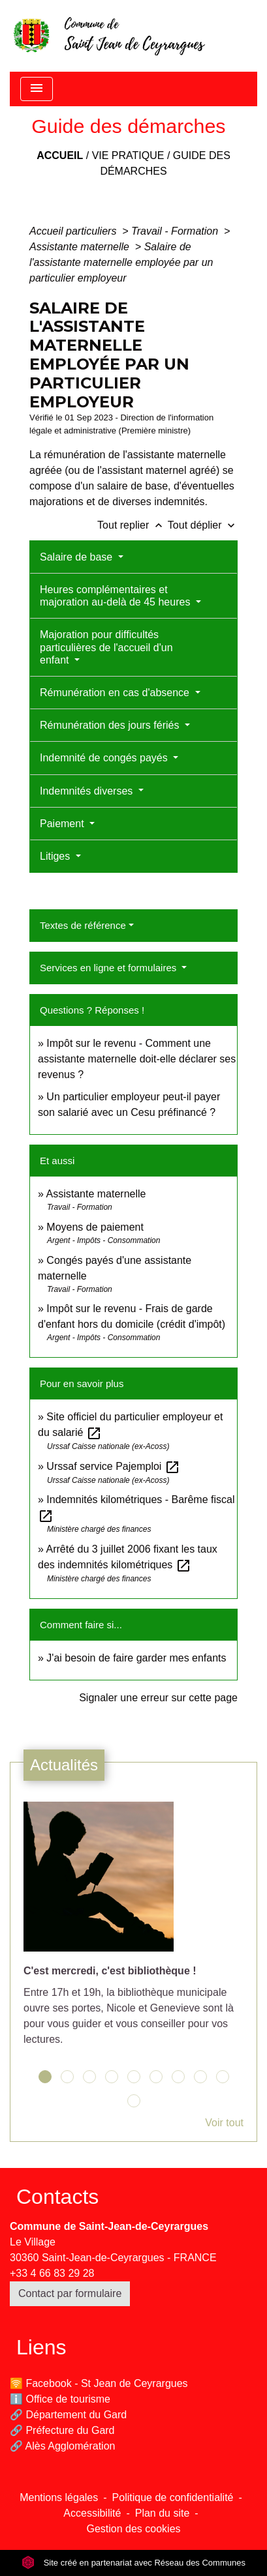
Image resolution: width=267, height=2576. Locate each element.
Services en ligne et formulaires (109, 967)
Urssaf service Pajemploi (113, 1466)
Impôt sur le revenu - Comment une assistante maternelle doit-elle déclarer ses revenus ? (137, 1059)
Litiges (56, 856)
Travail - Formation (176, 231)
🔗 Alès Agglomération (62, 2446)
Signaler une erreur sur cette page (158, 1697)
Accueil (60, 155)
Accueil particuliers (74, 231)
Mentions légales (59, 2497)
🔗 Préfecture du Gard (62, 2430)
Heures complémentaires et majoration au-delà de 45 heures (116, 595)
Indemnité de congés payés (105, 757)
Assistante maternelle (80, 246)
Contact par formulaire (69, 2293)
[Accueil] (108, 36)
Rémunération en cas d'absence (116, 692)
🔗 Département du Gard (68, 2414)
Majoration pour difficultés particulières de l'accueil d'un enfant (106, 647)
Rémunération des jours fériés (111, 725)
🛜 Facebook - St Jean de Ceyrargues (99, 2383)
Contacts (57, 2196)
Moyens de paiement (95, 1227)
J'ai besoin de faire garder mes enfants (136, 1657)
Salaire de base (78, 557)
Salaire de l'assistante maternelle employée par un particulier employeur (121, 262)
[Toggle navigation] (36, 89)
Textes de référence (83, 925)
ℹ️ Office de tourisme (60, 2399)
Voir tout (224, 2122)
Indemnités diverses (88, 791)
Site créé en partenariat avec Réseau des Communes (133, 2563)
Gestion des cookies (133, 2528)
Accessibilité (92, 2513)
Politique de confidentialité (173, 2497)
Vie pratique (128, 155)
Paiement (63, 823)
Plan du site (162, 2513)
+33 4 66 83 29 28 (52, 2273)
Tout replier (132, 525)
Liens (41, 2347)
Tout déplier (203, 525)
